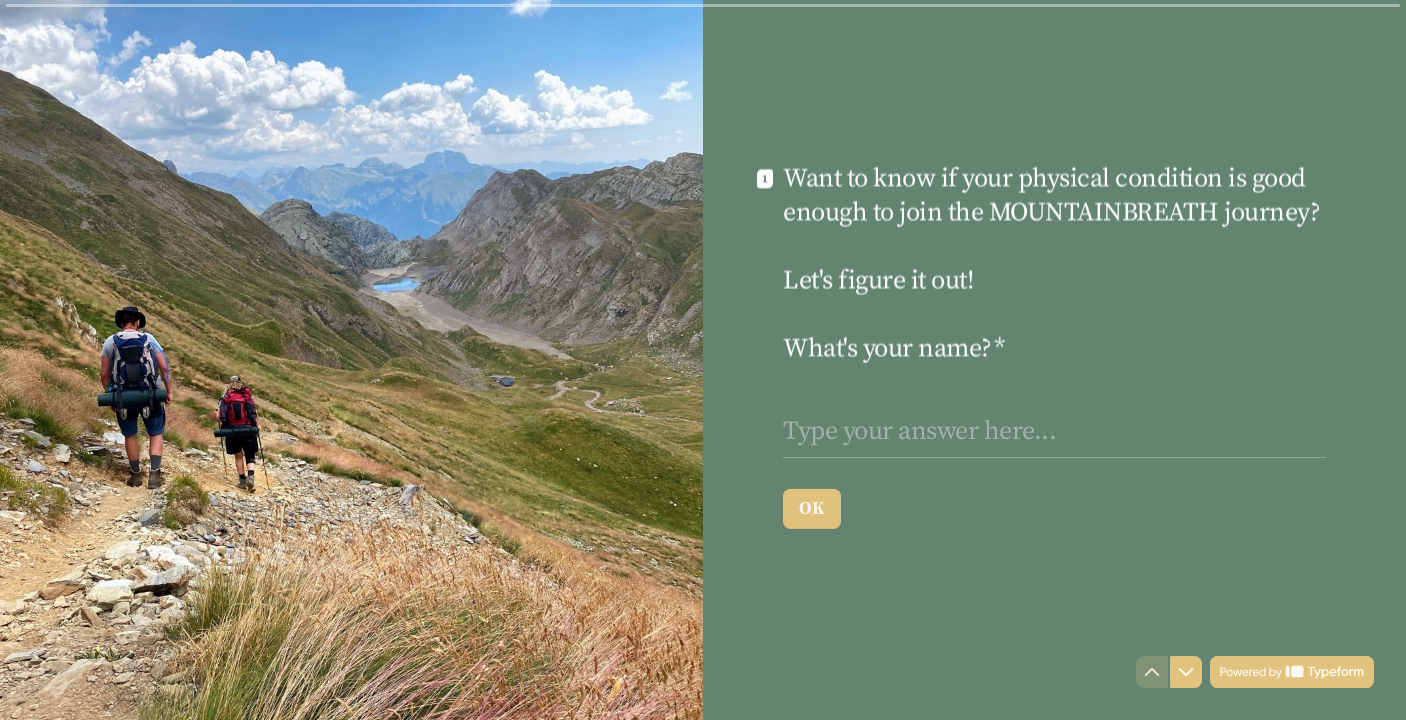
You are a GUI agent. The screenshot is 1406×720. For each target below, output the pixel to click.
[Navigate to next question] (1186, 672)
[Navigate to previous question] (1152, 672)
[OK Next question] (812, 508)
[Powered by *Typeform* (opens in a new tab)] (1292, 672)
